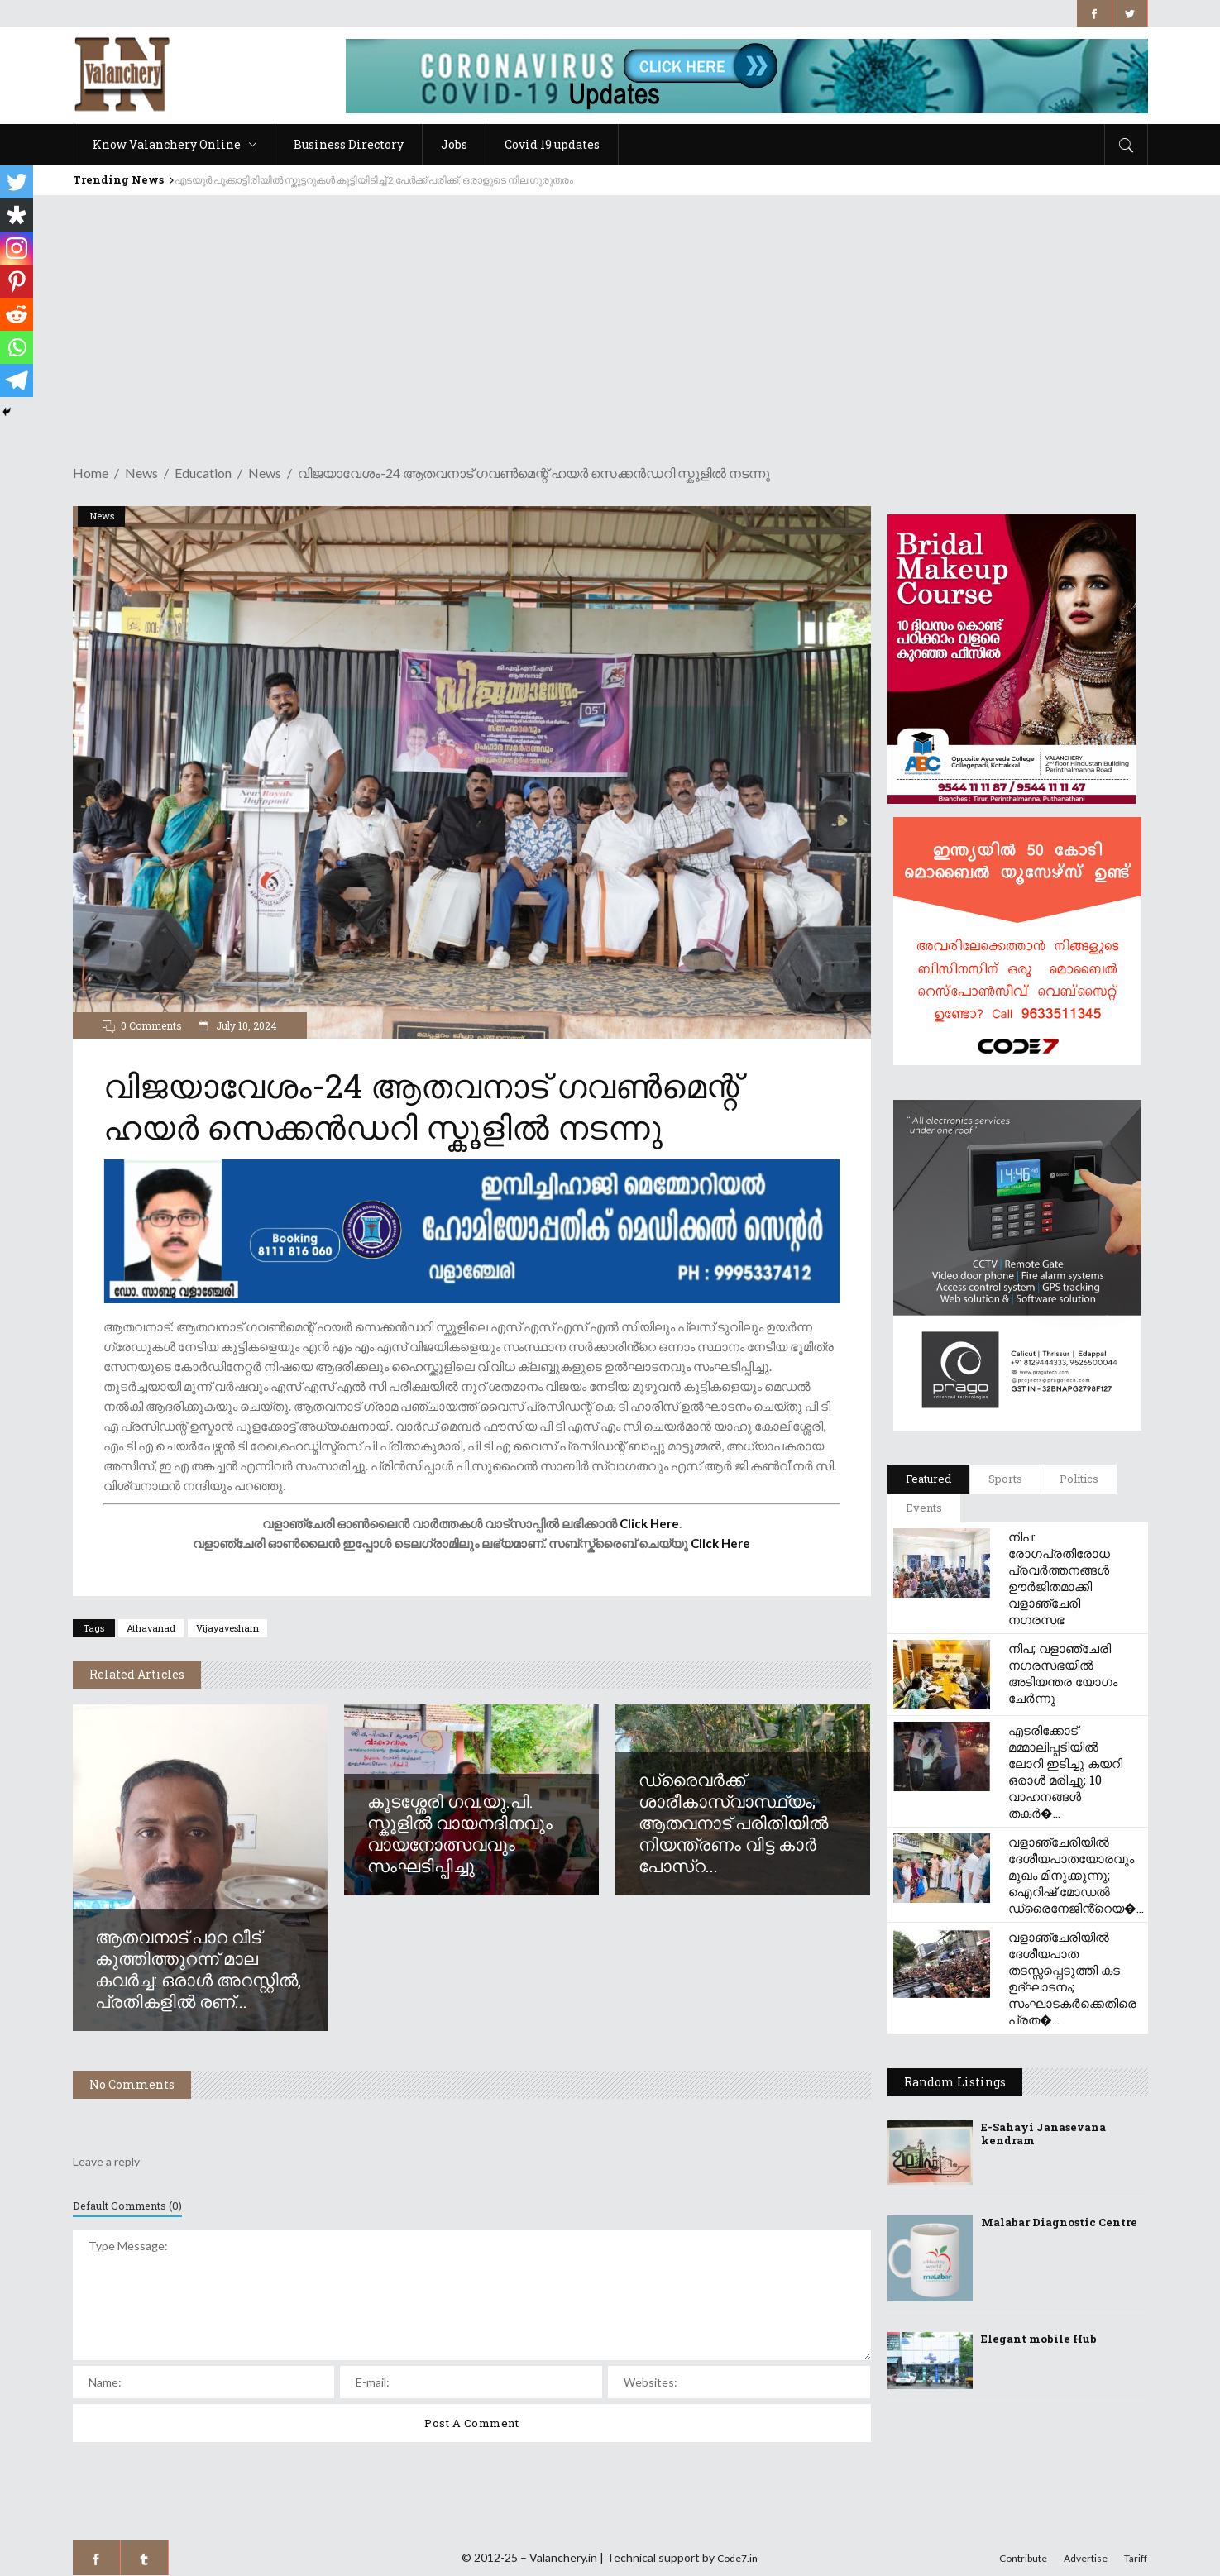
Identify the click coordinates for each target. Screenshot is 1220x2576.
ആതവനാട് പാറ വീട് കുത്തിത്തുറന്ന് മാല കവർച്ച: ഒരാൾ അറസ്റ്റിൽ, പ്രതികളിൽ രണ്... (198, 1969)
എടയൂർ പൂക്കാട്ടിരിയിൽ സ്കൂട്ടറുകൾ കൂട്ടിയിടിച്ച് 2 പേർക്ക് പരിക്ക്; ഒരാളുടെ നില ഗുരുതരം (374, 180)
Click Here (649, 1523)
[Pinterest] (16, 281)
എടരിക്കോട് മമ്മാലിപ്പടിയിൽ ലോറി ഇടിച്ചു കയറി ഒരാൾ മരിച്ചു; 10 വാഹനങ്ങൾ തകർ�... (1065, 1771)
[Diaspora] (16, 215)
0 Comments (151, 1025)
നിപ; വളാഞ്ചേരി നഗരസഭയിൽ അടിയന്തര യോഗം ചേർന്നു (1062, 1673)
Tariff (1135, 2558)
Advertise (1086, 2558)
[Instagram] (16, 248)
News (141, 472)
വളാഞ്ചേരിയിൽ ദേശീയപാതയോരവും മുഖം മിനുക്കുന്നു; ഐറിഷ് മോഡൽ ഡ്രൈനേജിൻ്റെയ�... (1076, 1874)
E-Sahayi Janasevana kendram (1043, 2133)
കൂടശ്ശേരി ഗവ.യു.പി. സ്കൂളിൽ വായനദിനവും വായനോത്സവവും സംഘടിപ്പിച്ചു (460, 1833)
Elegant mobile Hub (1039, 2338)
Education (203, 472)
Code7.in (737, 2558)
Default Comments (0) (127, 2205)
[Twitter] (16, 181)
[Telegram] (16, 380)
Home (90, 472)
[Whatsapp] (16, 347)
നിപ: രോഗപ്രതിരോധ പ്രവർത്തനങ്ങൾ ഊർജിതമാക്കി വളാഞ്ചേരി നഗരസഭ (1059, 1577)
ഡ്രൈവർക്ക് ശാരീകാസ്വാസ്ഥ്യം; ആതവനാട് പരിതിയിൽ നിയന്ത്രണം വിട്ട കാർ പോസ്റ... (733, 1822)
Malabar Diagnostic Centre (1059, 2222)
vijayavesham (227, 1628)
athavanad (151, 1628)
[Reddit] (16, 314)
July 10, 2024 (245, 1025)
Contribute (1023, 2558)
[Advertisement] (610, 319)
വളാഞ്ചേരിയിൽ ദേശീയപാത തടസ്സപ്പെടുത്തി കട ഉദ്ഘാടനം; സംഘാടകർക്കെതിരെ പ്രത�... (1072, 1978)
